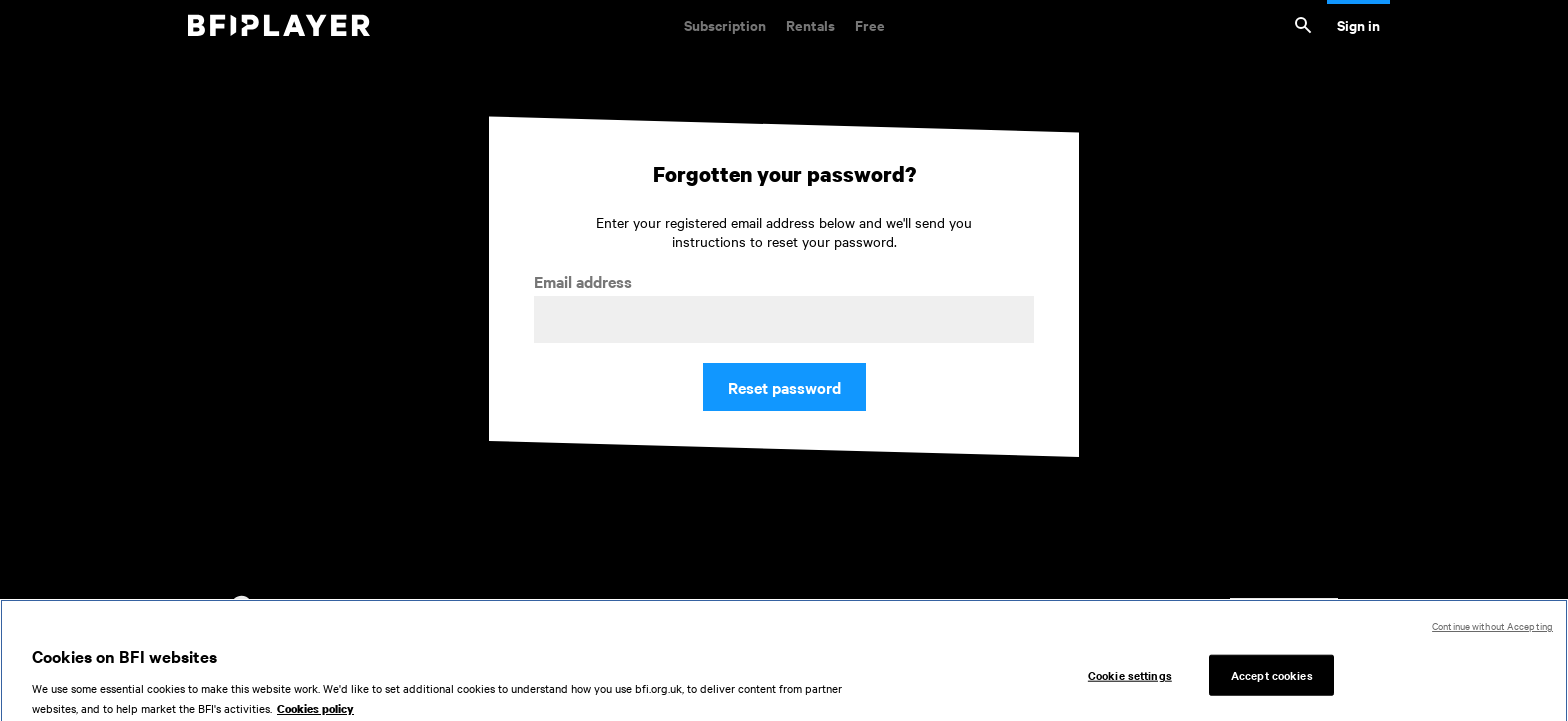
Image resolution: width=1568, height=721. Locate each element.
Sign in (1358, 24)
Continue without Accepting (1492, 630)
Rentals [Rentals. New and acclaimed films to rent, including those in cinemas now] (810, 24)
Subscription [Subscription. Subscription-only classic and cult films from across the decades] (725, 24)
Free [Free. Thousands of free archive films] (870, 24)
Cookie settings (1130, 679)
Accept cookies (1272, 679)
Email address (583, 281)
